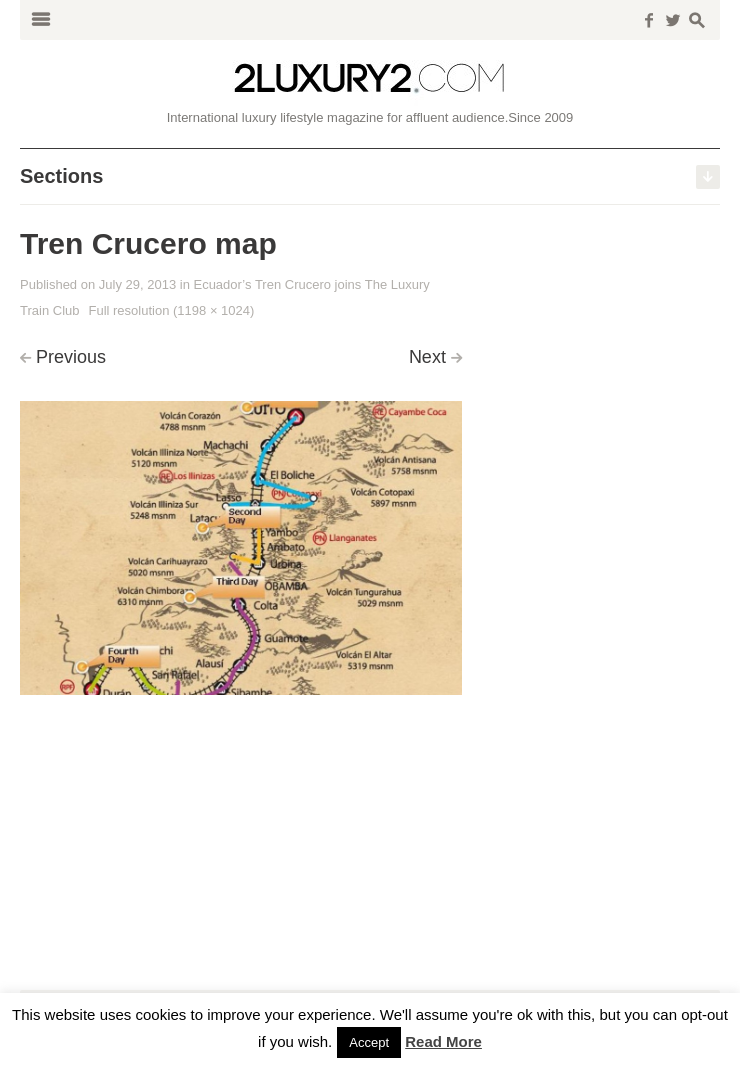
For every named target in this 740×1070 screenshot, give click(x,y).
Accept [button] (369, 1042)
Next (427, 357)
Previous (71, 357)
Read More (443, 1041)
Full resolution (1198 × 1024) (171, 310)
